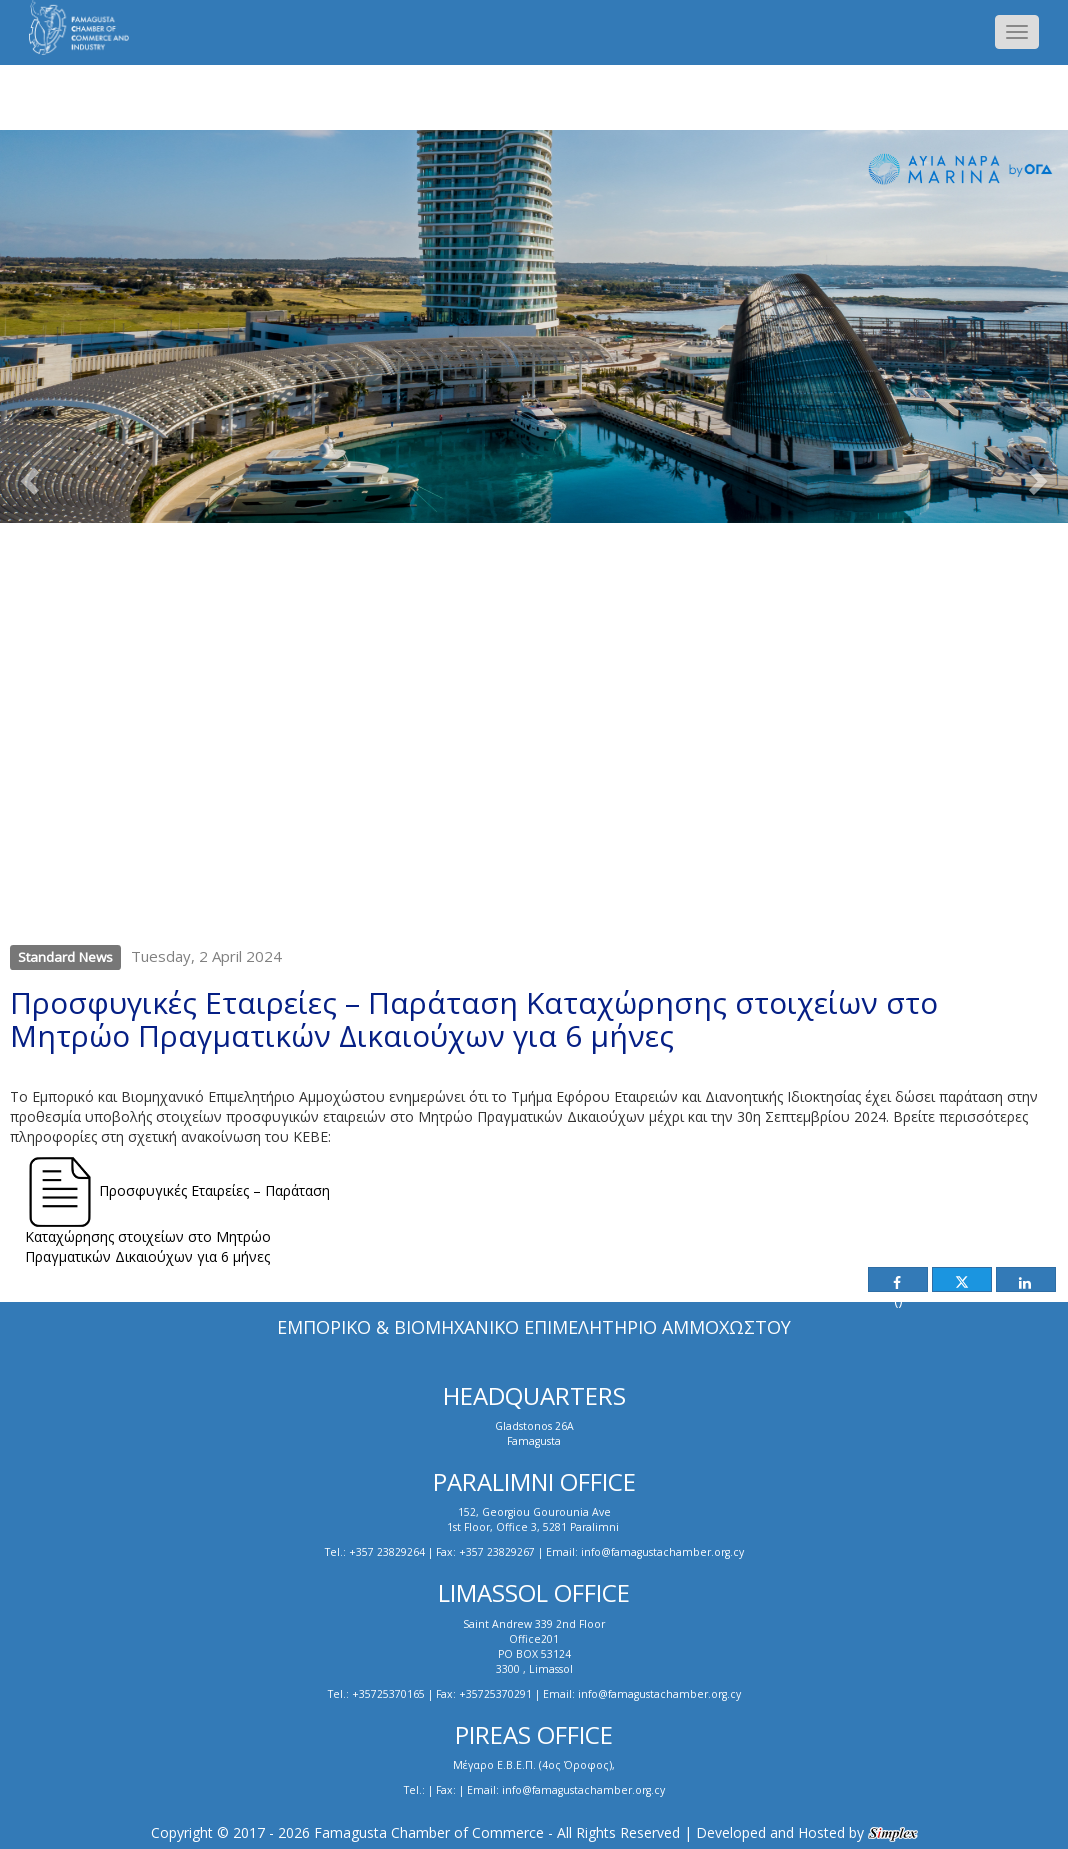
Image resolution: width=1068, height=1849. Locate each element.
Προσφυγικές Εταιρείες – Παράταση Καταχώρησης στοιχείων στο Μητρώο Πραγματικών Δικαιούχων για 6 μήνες (177, 1211)
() (896, 1284)
